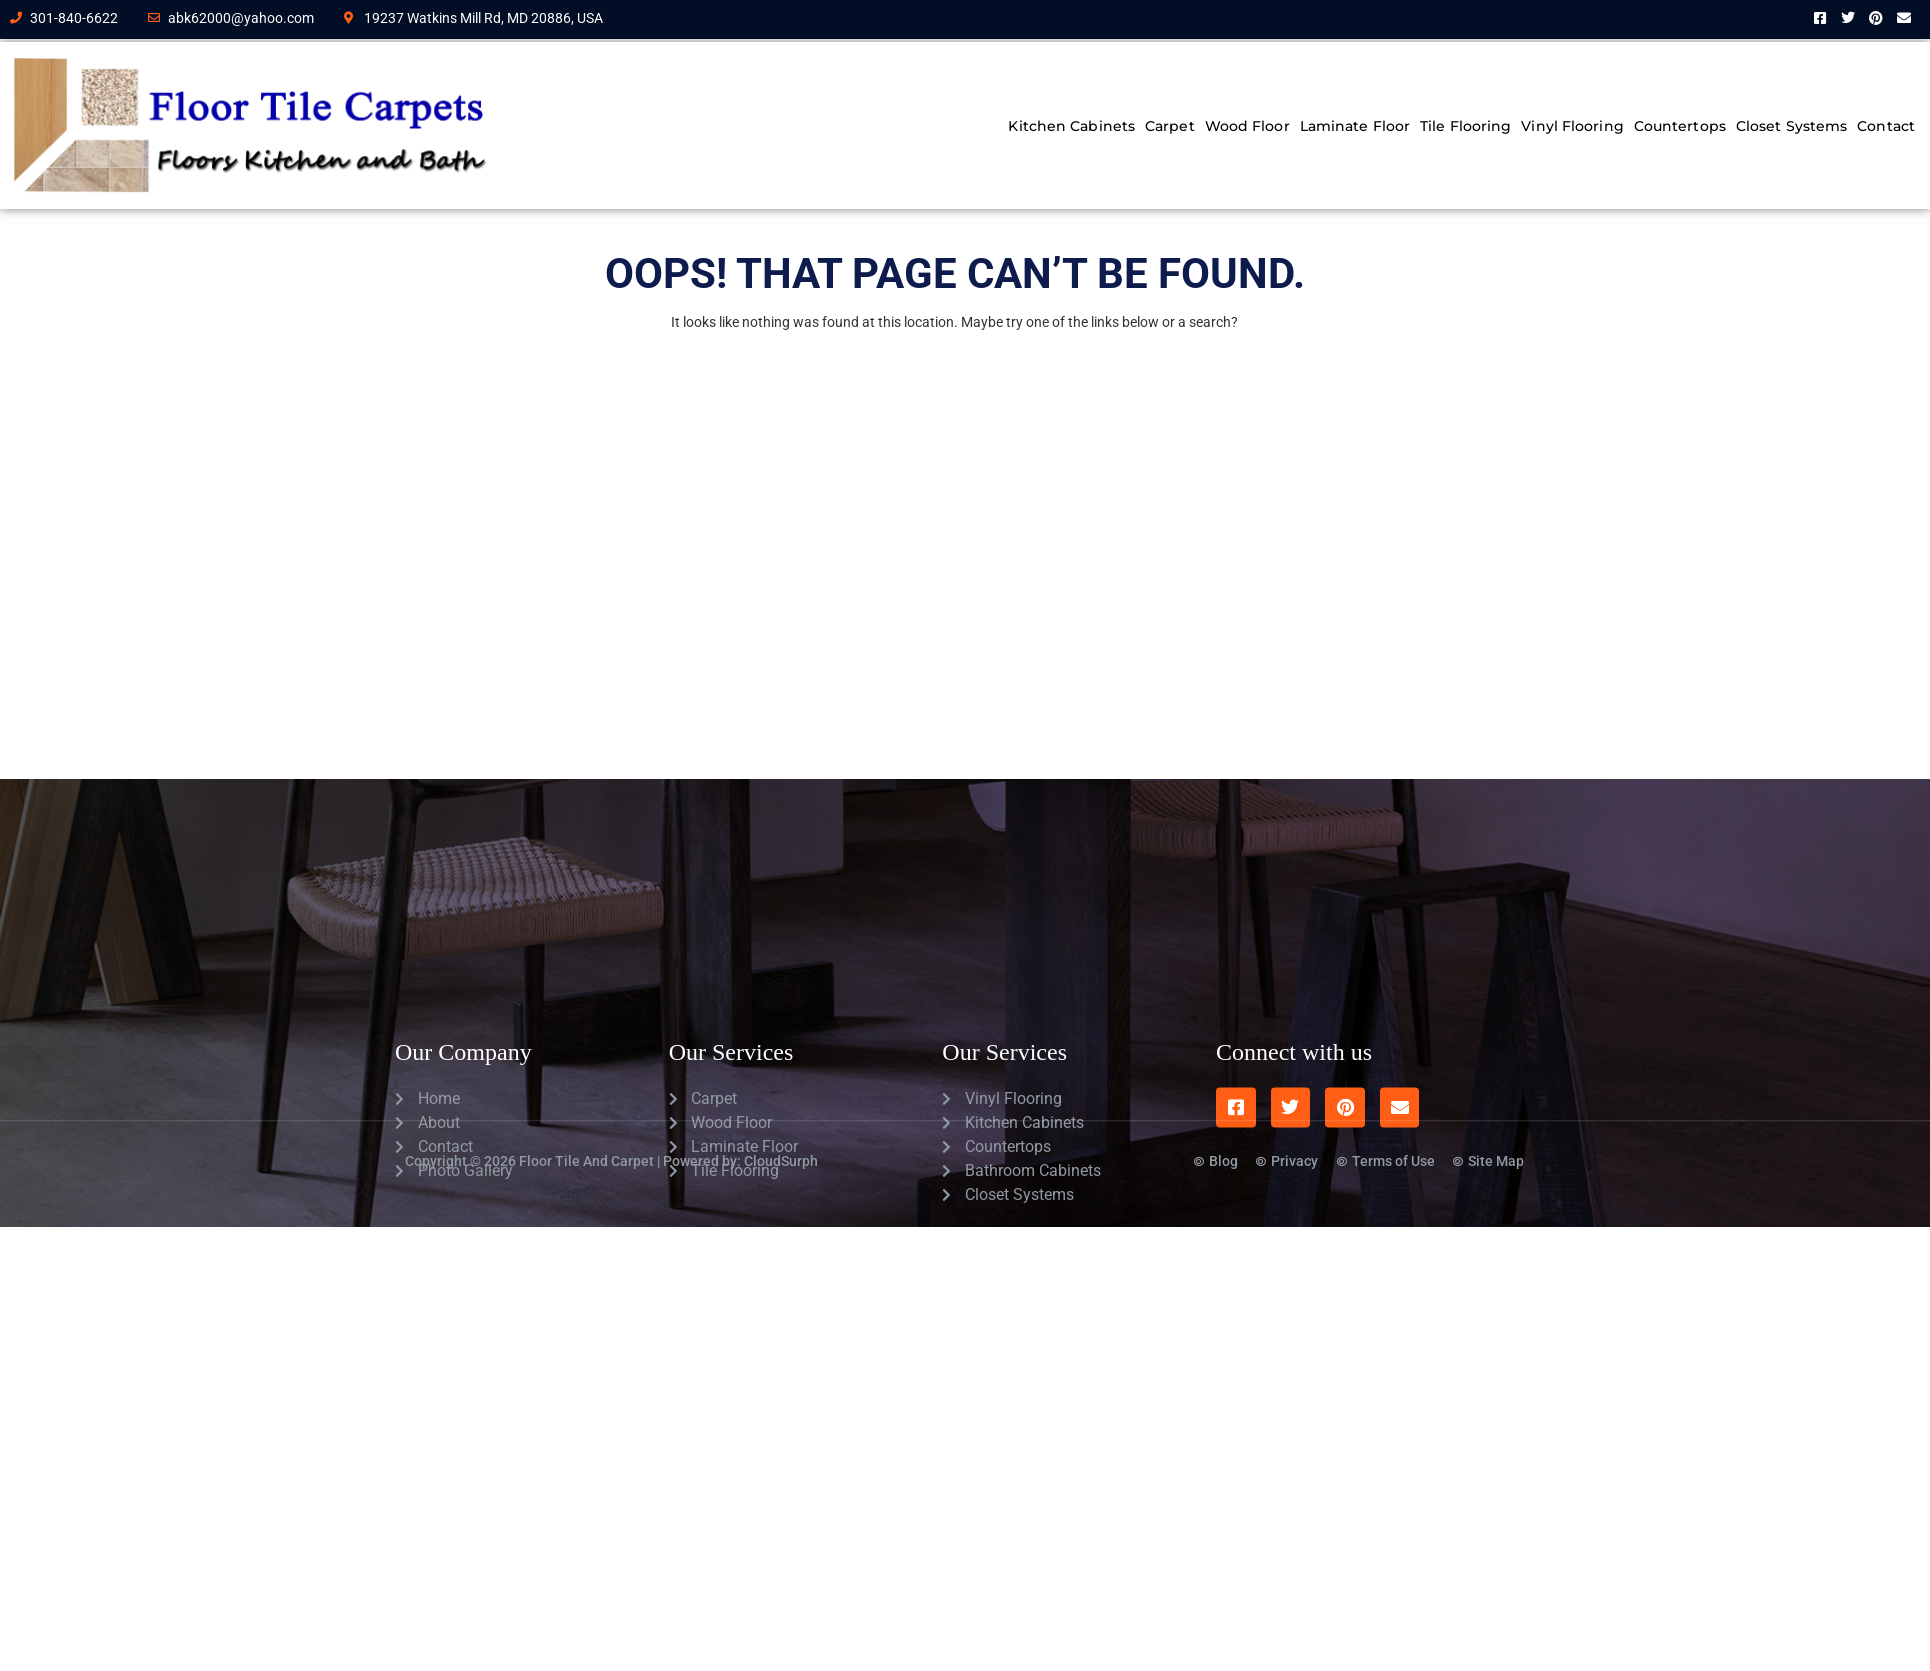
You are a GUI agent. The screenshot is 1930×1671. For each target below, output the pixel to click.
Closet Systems (1791, 126)
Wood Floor (1247, 126)
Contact (1886, 126)
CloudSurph (781, 1137)
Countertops (1680, 126)
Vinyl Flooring (1572, 126)
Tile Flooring (1465, 126)
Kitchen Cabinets (1071, 126)
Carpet (1170, 126)
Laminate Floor (1355, 126)
